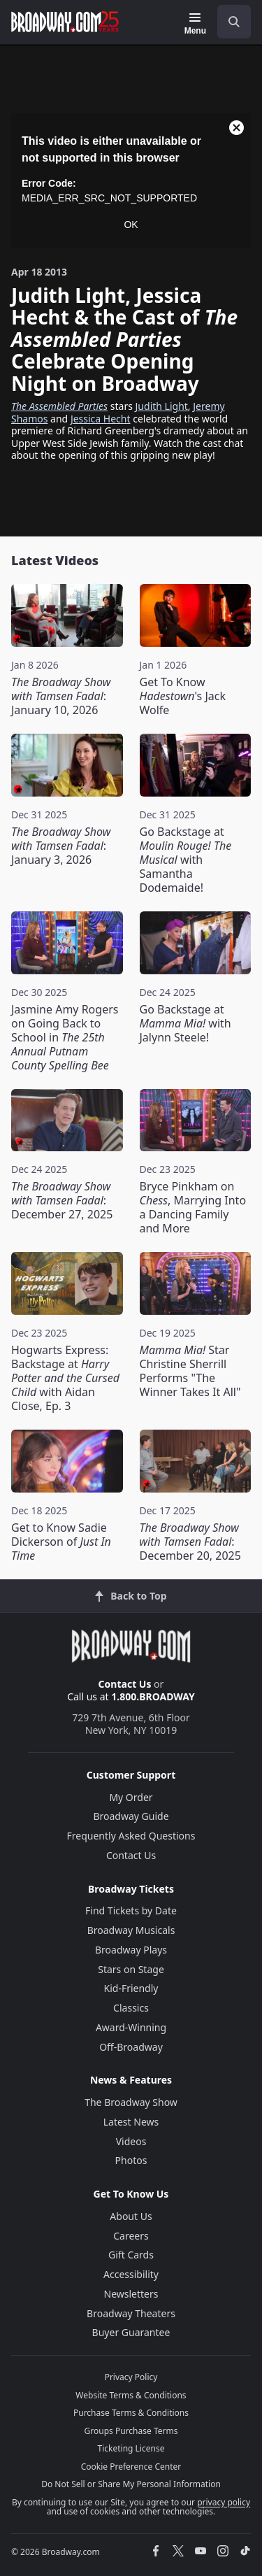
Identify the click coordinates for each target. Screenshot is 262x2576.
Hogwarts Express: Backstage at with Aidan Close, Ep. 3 (65, 1378)
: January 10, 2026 (60, 696)
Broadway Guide (130, 1816)
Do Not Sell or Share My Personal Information (131, 2484)
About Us (131, 2216)
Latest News (131, 2121)
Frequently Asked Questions (131, 1835)
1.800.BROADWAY (153, 1696)
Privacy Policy (131, 2377)
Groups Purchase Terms (131, 2431)
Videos (131, 2141)
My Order (130, 1797)
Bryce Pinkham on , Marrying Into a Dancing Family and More (193, 1207)
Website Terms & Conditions (130, 2395)
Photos (131, 2160)
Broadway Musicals (131, 1930)
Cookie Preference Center (131, 2466)
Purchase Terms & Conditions (131, 2413)
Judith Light (162, 406)
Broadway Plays (131, 1949)
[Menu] (195, 24)
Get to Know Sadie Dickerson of (61, 1541)
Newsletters (131, 2293)
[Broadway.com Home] (65, 21)
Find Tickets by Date (131, 1910)
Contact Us (125, 1684)
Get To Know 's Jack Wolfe (183, 696)
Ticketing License (131, 2448)
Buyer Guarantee (131, 2332)
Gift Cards (131, 2254)
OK (131, 224)
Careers (130, 2235)
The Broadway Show (131, 2102)
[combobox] (228, 21)
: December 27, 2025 (61, 1200)
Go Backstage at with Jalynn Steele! (185, 1023)
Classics (131, 2007)
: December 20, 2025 (190, 1541)
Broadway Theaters (131, 2313)
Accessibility (131, 2274)
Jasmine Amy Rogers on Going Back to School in (64, 1037)
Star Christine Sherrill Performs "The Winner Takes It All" (190, 1371)
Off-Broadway (131, 2047)
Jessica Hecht (101, 418)
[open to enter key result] (234, 21)
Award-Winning (131, 2027)
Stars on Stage (131, 1969)
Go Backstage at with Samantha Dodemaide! (186, 859)
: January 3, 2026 (60, 845)
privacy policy (223, 2502)
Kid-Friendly (131, 1988)
